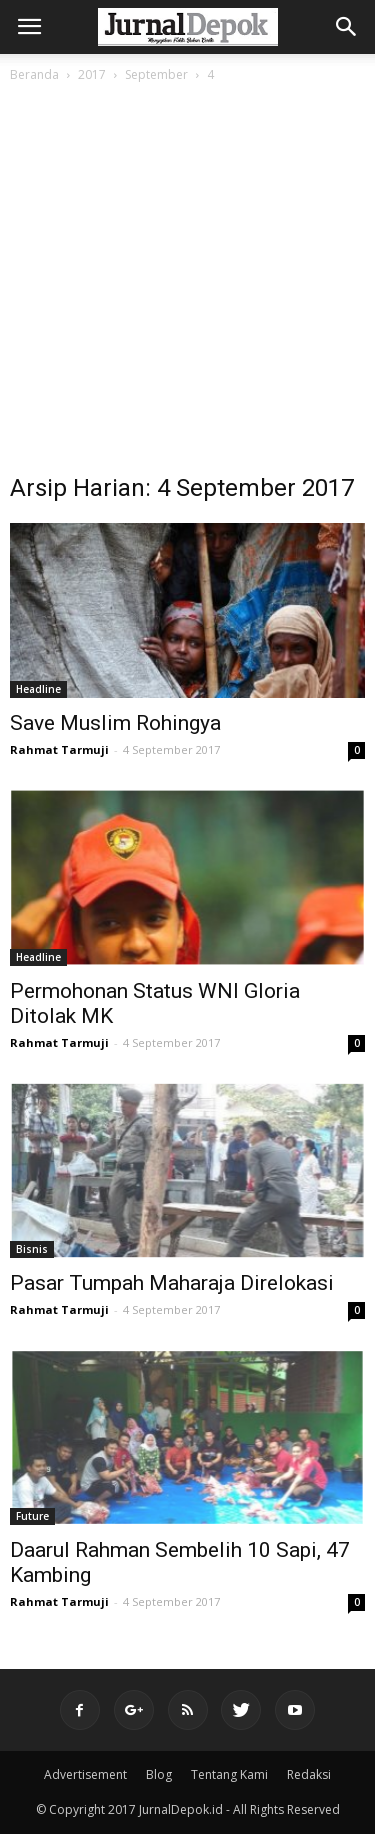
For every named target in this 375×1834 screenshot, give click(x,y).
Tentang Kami (229, 1774)
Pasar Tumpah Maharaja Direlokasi (172, 1283)
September (156, 74)
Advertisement (85, 1774)
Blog (159, 1774)
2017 (92, 74)
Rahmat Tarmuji (59, 749)
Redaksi (309, 1774)
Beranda (34, 74)
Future (32, 1516)
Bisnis (32, 1249)
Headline (38, 689)
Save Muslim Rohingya (115, 723)
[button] (347, 27)
